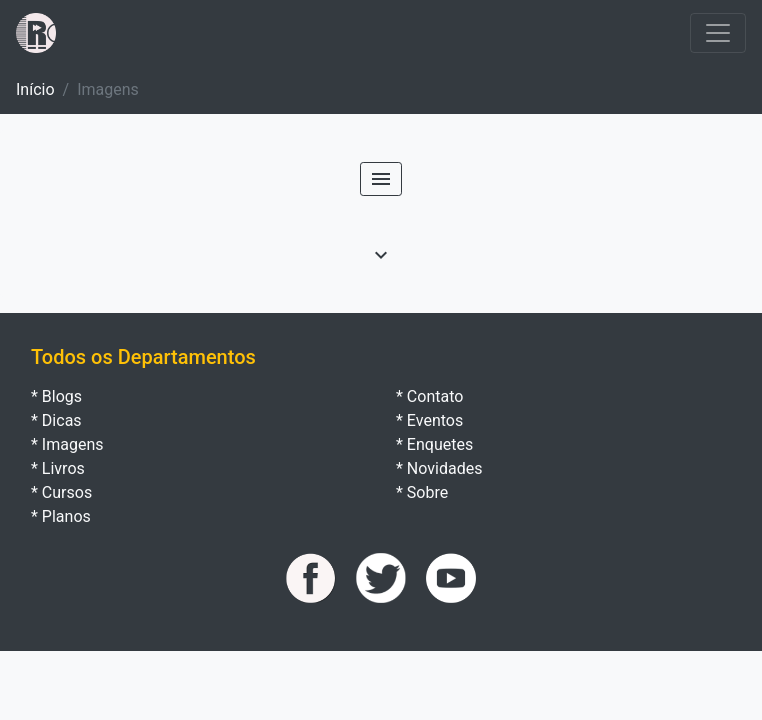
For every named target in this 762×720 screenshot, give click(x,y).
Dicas (62, 420)
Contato (435, 396)
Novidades (445, 468)
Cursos (67, 492)
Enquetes (440, 444)
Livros (63, 468)
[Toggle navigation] (718, 33)
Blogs (62, 396)
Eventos (435, 420)
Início (35, 89)
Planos (66, 516)
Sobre (427, 492)
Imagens (73, 444)
